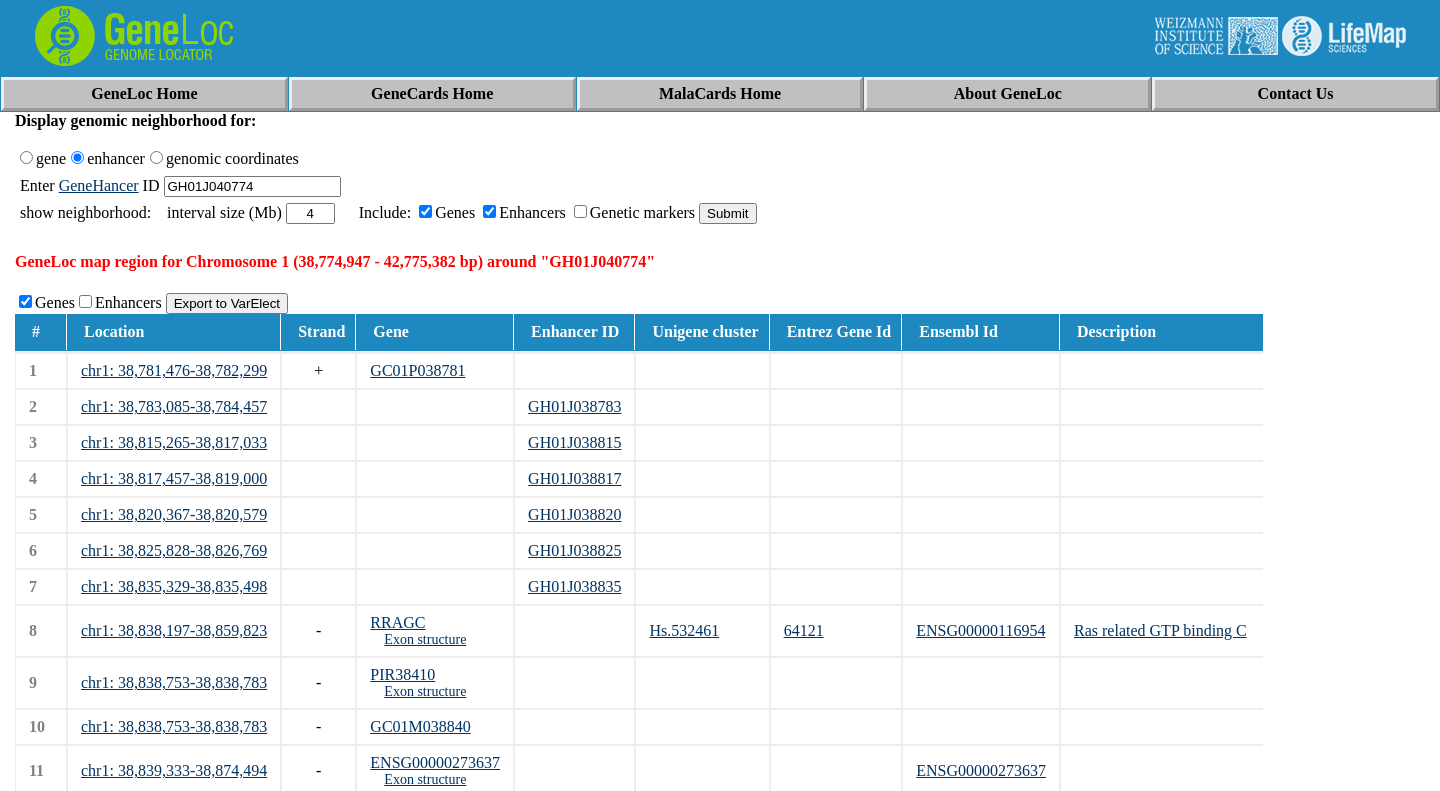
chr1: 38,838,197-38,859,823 (174, 630)
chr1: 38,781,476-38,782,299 (174, 370)
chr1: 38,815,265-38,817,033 (174, 442)
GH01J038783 (574, 406)
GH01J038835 (574, 586)
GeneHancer (99, 185)
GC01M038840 (420, 726)
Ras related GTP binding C (1160, 630)
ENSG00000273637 (435, 762)
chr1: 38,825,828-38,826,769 (174, 550)
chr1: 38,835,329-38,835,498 (174, 586)
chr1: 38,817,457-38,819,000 (174, 478)
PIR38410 (402, 674)
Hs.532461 (684, 630)
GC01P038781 (417, 370)
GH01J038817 (574, 478)
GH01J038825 (574, 550)
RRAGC (397, 622)
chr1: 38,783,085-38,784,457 (174, 406)
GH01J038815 (574, 442)
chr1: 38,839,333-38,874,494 (174, 770)
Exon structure (425, 639)
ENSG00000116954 (980, 630)
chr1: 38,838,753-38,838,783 (174, 682)
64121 (804, 630)
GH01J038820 (574, 514)
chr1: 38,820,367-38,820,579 (174, 514)
